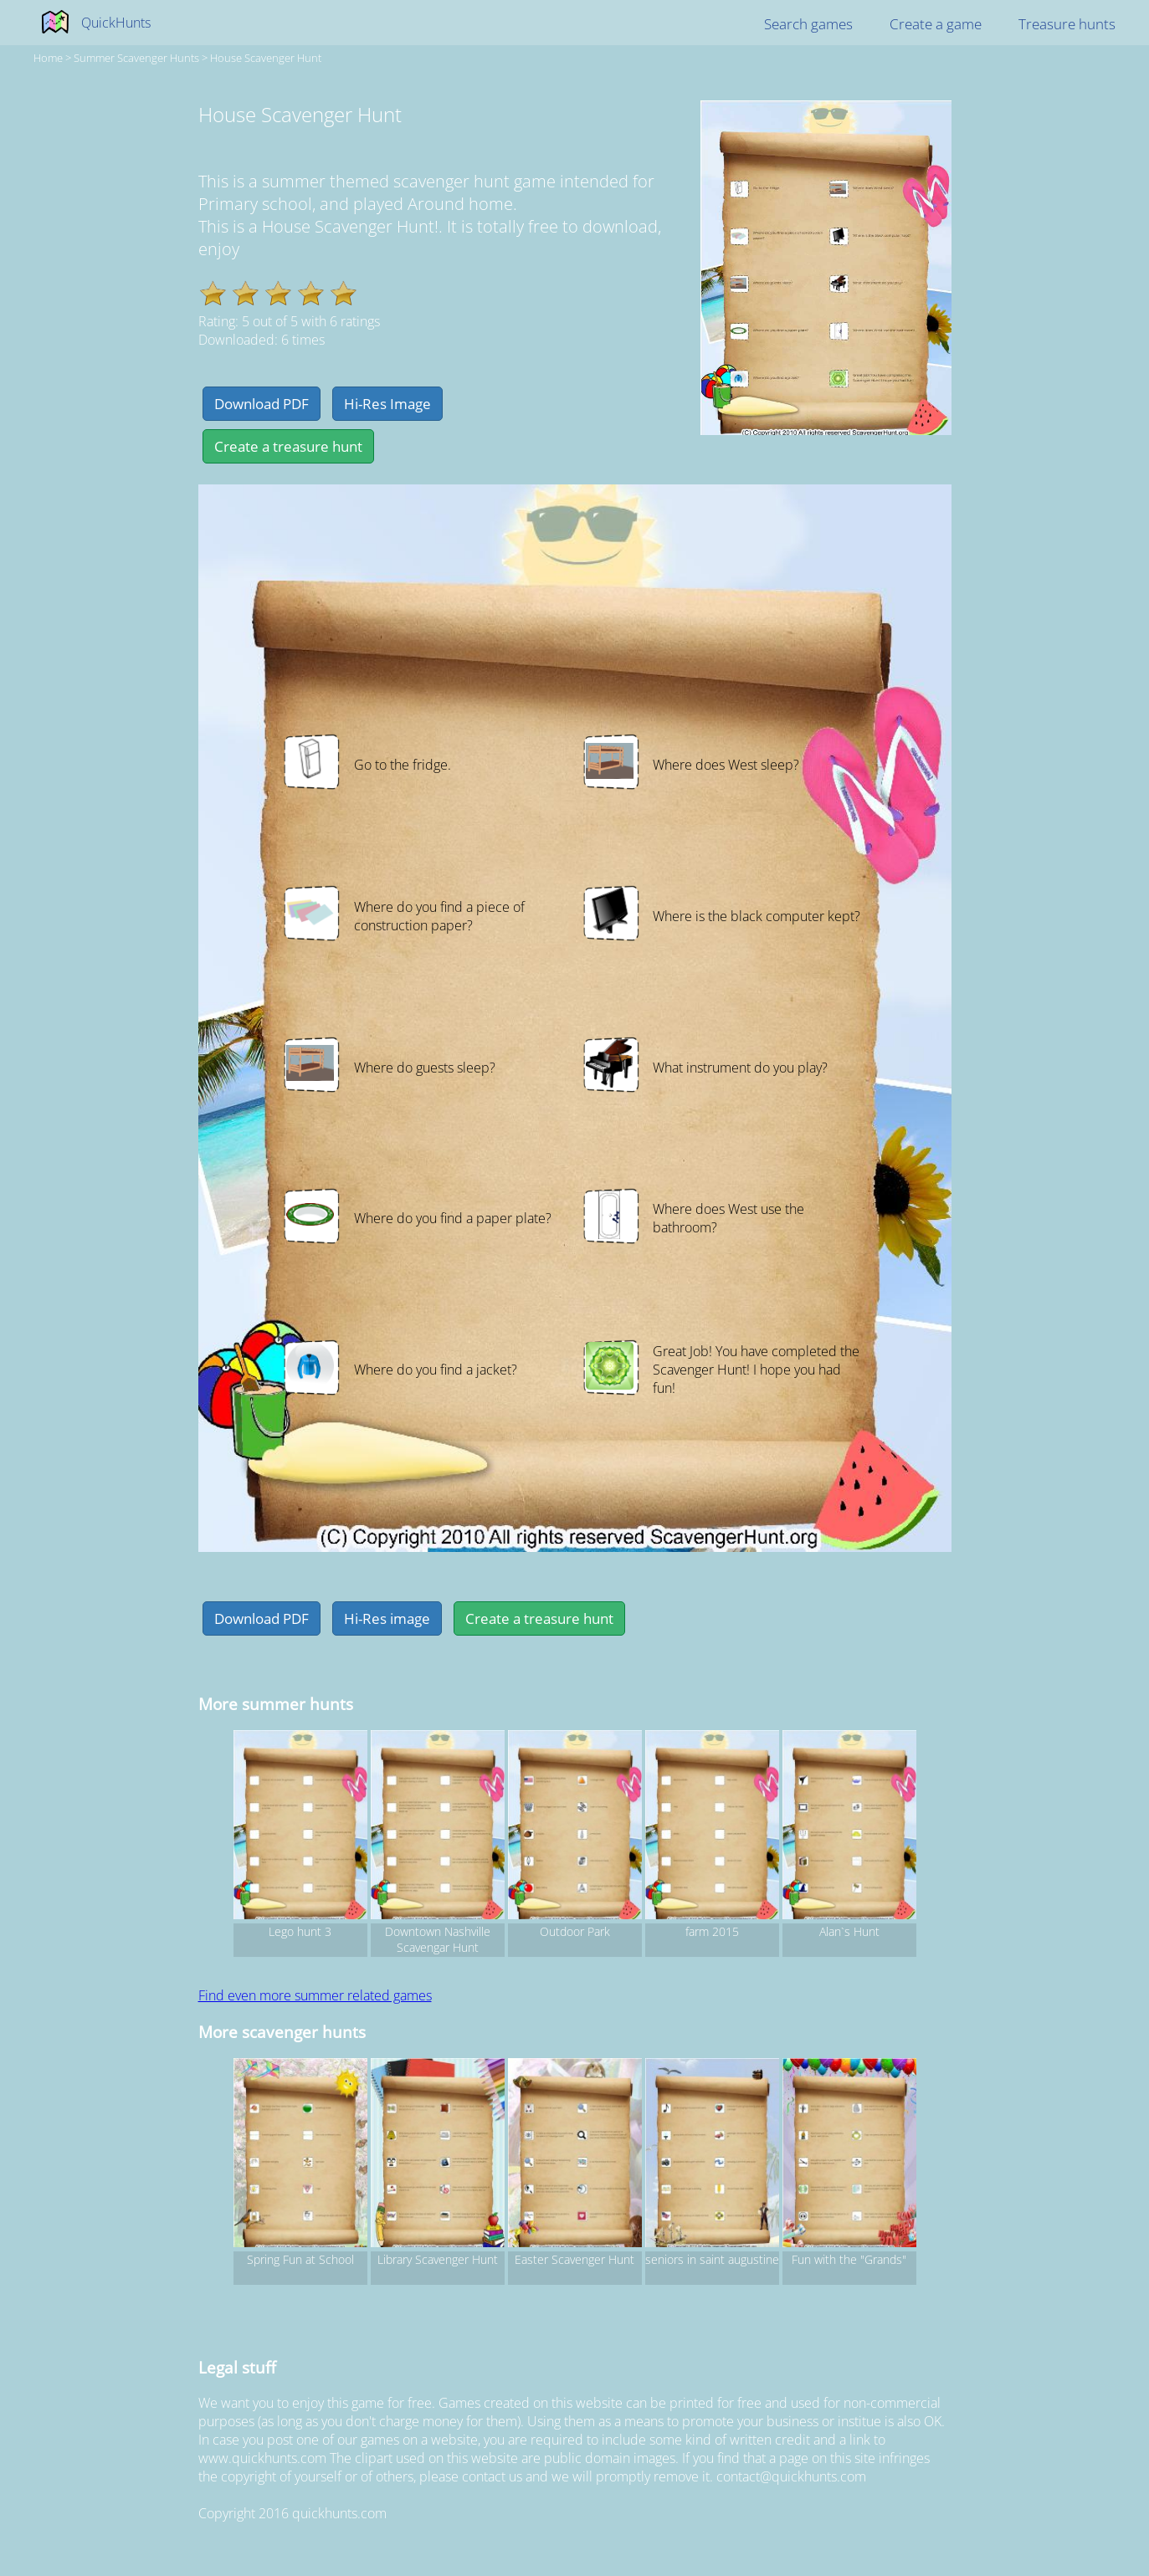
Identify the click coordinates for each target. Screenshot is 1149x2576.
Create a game (936, 23)
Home (48, 57)
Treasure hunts (1067, 23)
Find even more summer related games (315, 1995)
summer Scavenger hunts (136, 57)
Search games (808, 23)
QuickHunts (116, 22)
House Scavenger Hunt (265, 57)
